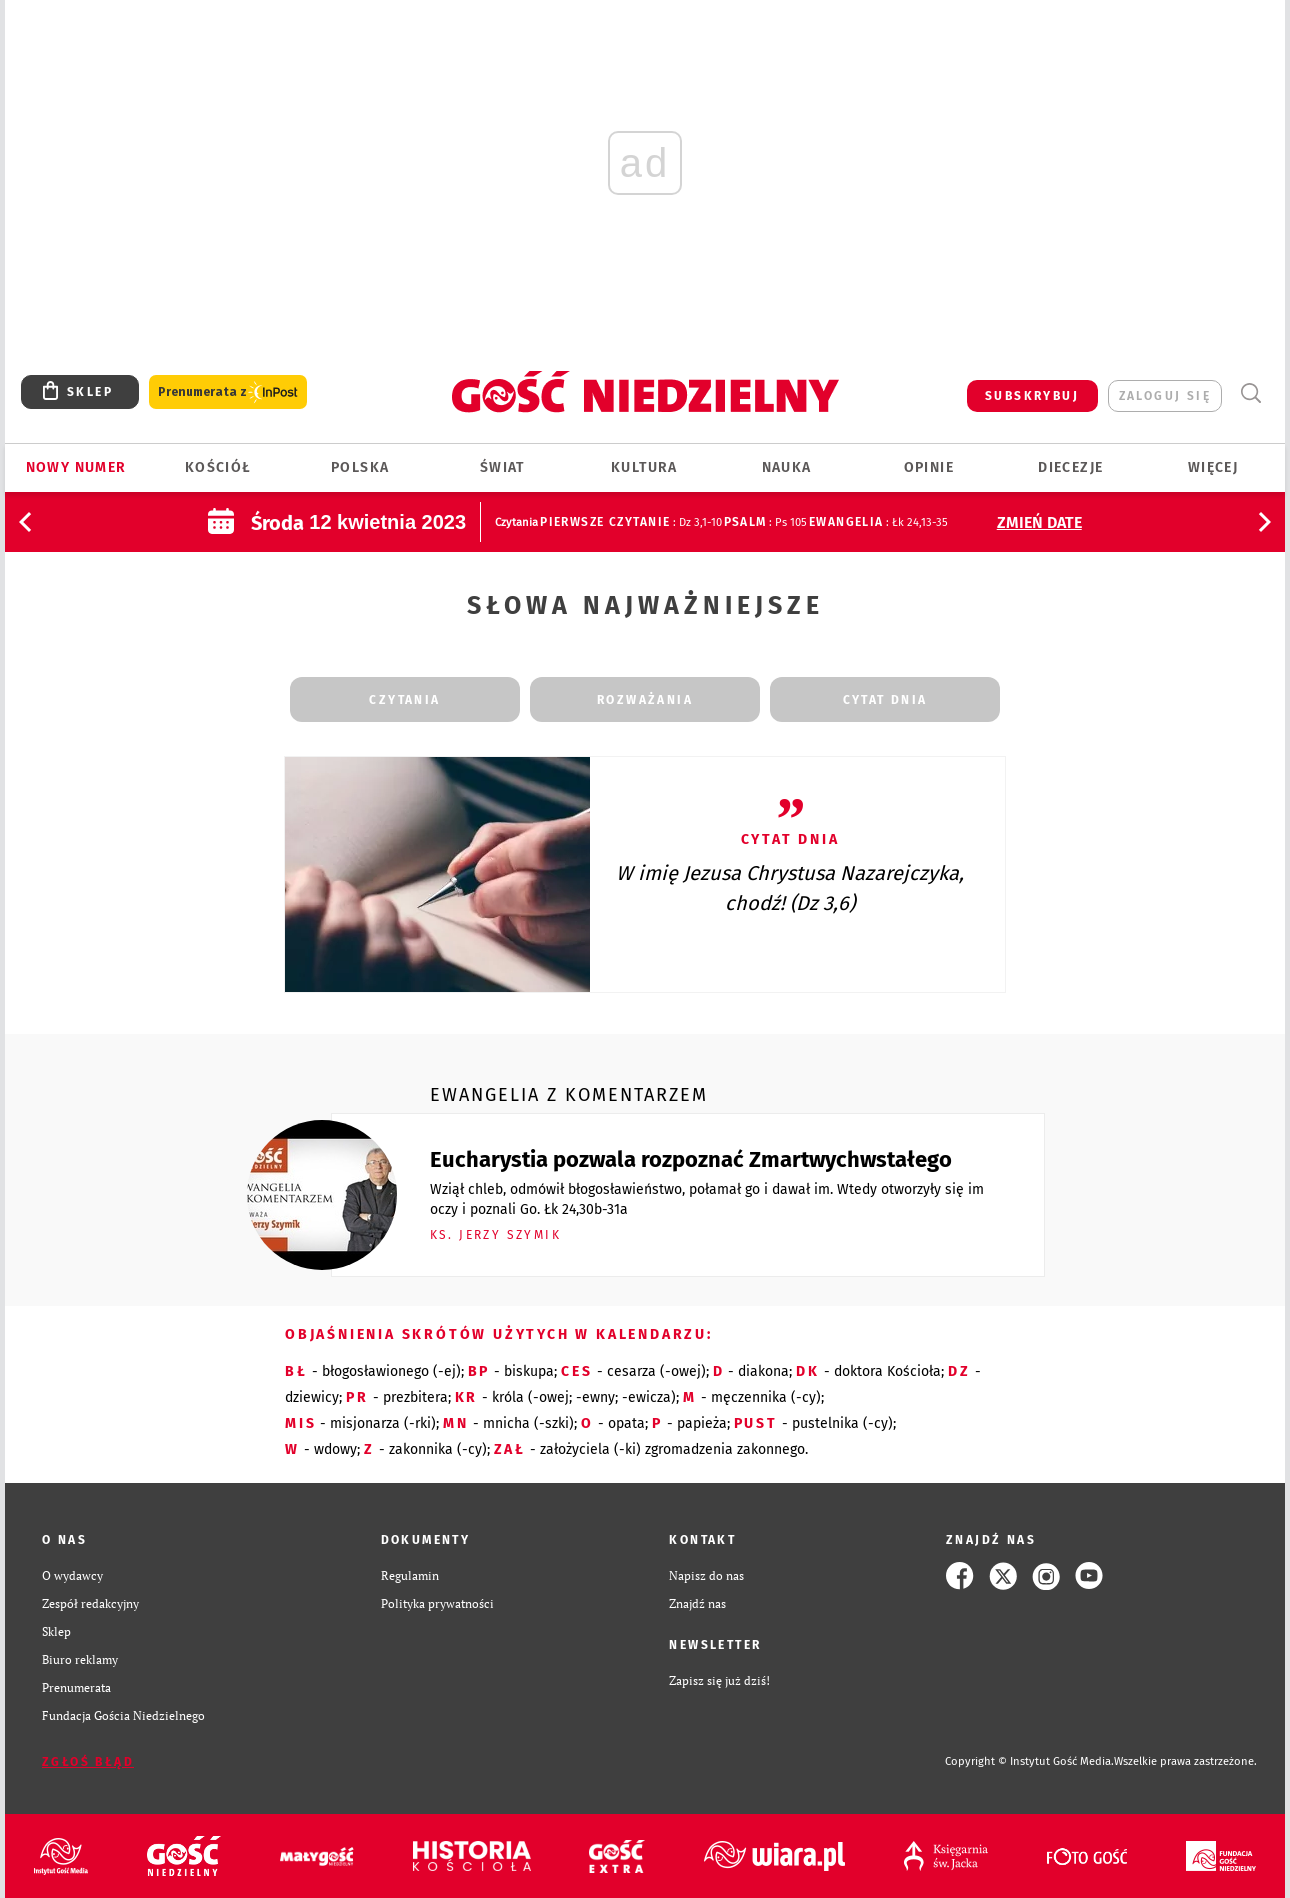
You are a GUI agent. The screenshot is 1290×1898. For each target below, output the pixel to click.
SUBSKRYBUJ (1032, 396)
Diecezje (1070, 467)
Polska (360, 467)
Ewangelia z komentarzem (569, 1095)
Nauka (787, 467)
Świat (502, 467)
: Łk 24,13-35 (878, 522)
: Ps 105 (765, 522)
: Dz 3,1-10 (630, 522)
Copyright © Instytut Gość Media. (1029, 1761)
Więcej (1213, 467)
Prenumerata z (228, 392)
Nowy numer (76, 467)
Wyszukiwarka (1250, 393)
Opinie (929, 467)
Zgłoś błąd (88, 1762)
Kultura (644, 467)
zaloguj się (1165, 396)
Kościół (218, 467)
